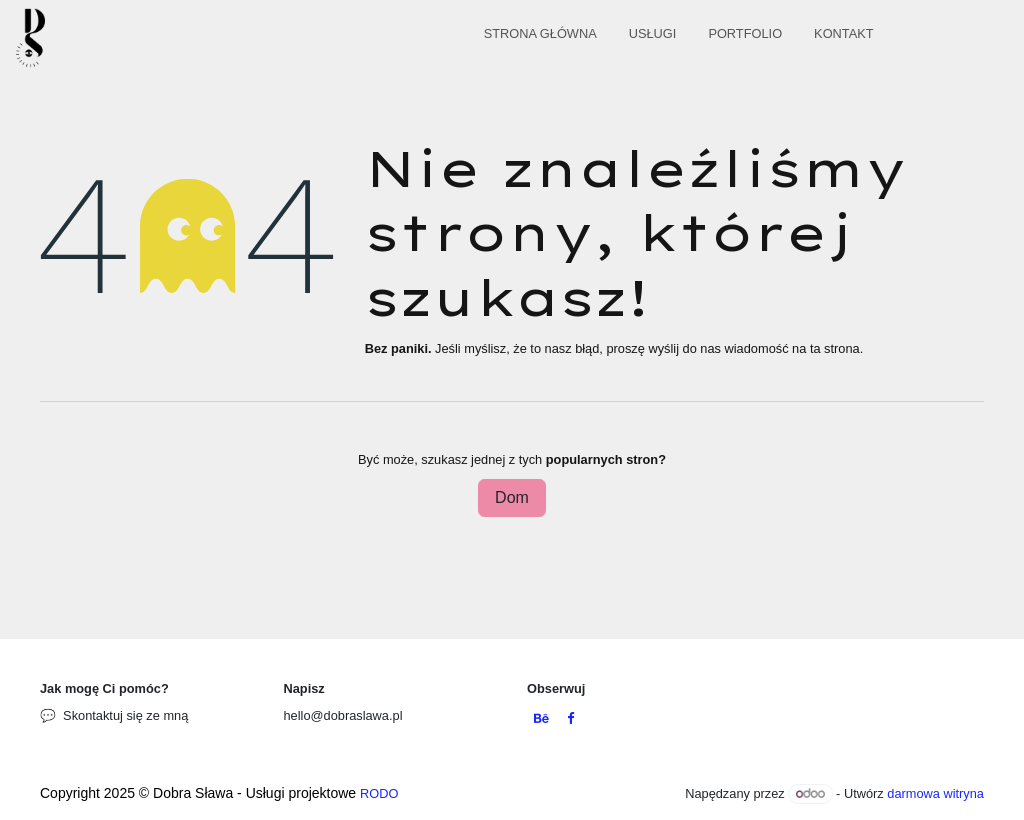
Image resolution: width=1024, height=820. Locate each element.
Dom (512, 497)
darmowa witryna (935, 793)
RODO (379, 793)
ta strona (835, 348)
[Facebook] (570, 719)
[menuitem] (540, 37)
